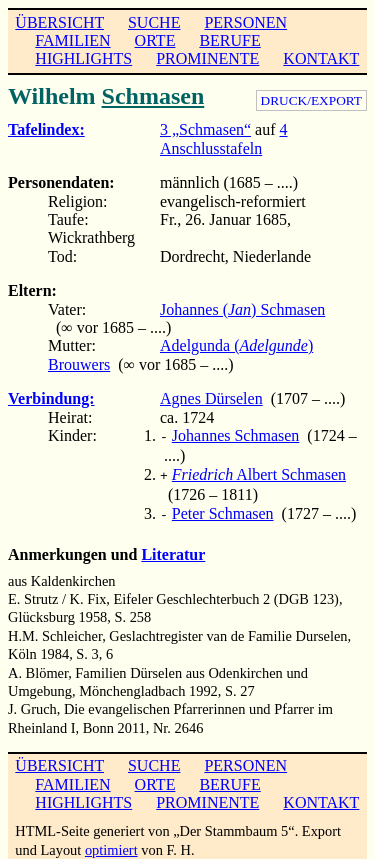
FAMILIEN (72, 40)
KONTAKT (321, 58)
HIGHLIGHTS (83, 58)
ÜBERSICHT (59, 22)
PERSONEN (245, 22)
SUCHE (154, 22)
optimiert (111, 844)
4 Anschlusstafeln (224, 138)
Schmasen (153, 96)
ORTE (155, 40)
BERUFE (229, 40)
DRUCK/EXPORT (311, 100)
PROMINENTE (207, 58)
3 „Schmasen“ (205, 129)
